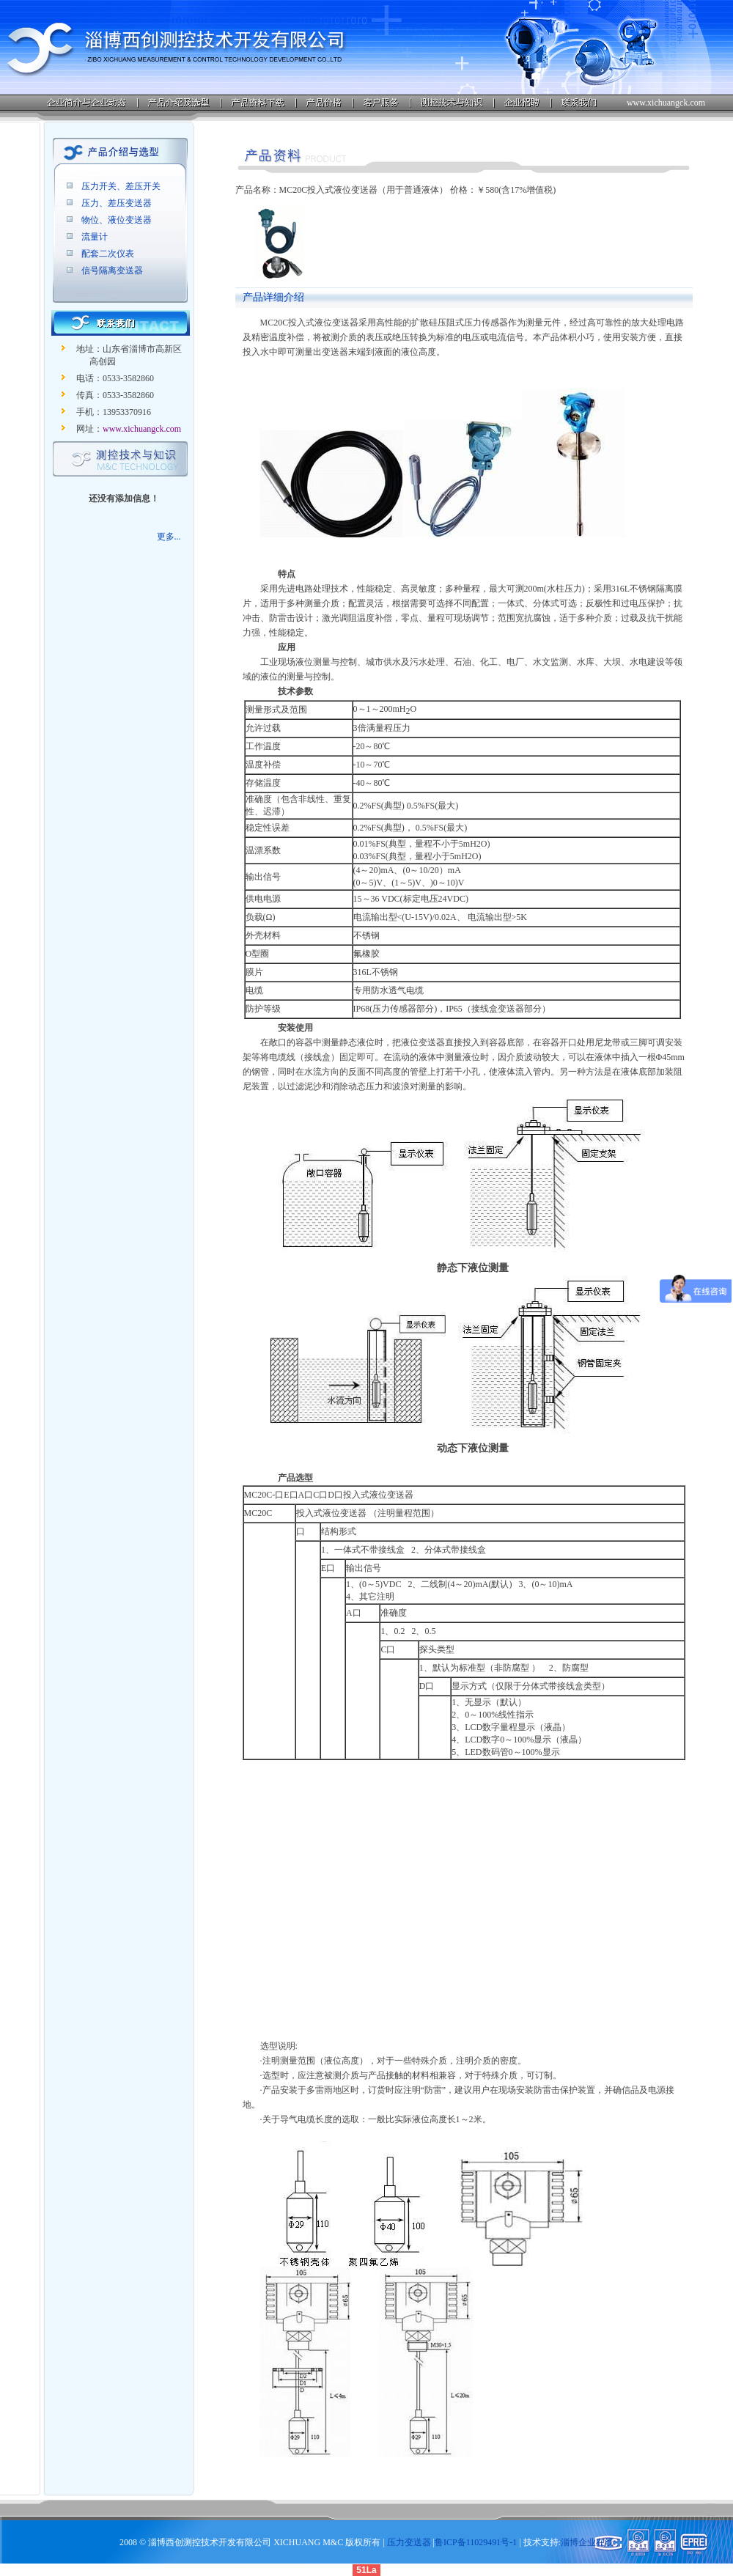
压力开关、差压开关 (121, 186)
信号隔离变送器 (112, 270)
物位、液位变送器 (116, 220)
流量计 (94, 237)
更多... (169, 536)
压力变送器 (409, 2542)
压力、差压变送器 (116, 203)
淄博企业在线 (587, 2542)
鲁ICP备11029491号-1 (476, 2542)
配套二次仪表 (107, 254)
